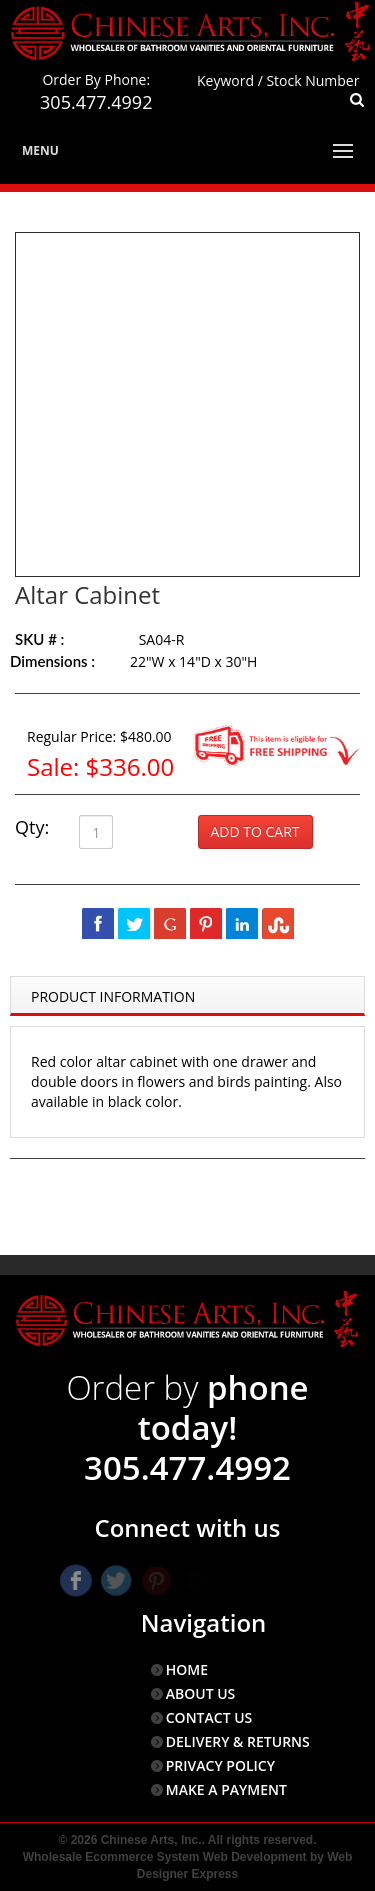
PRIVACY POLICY (220, 1765)
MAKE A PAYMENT (226, 1789)
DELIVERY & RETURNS (238, 1741)
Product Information (113, 996)
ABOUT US (201, 1693)
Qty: (32, 827)
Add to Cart (255, 831)
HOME (187, 1669)
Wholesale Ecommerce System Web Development (165, 1857)
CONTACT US (209, 1717)
